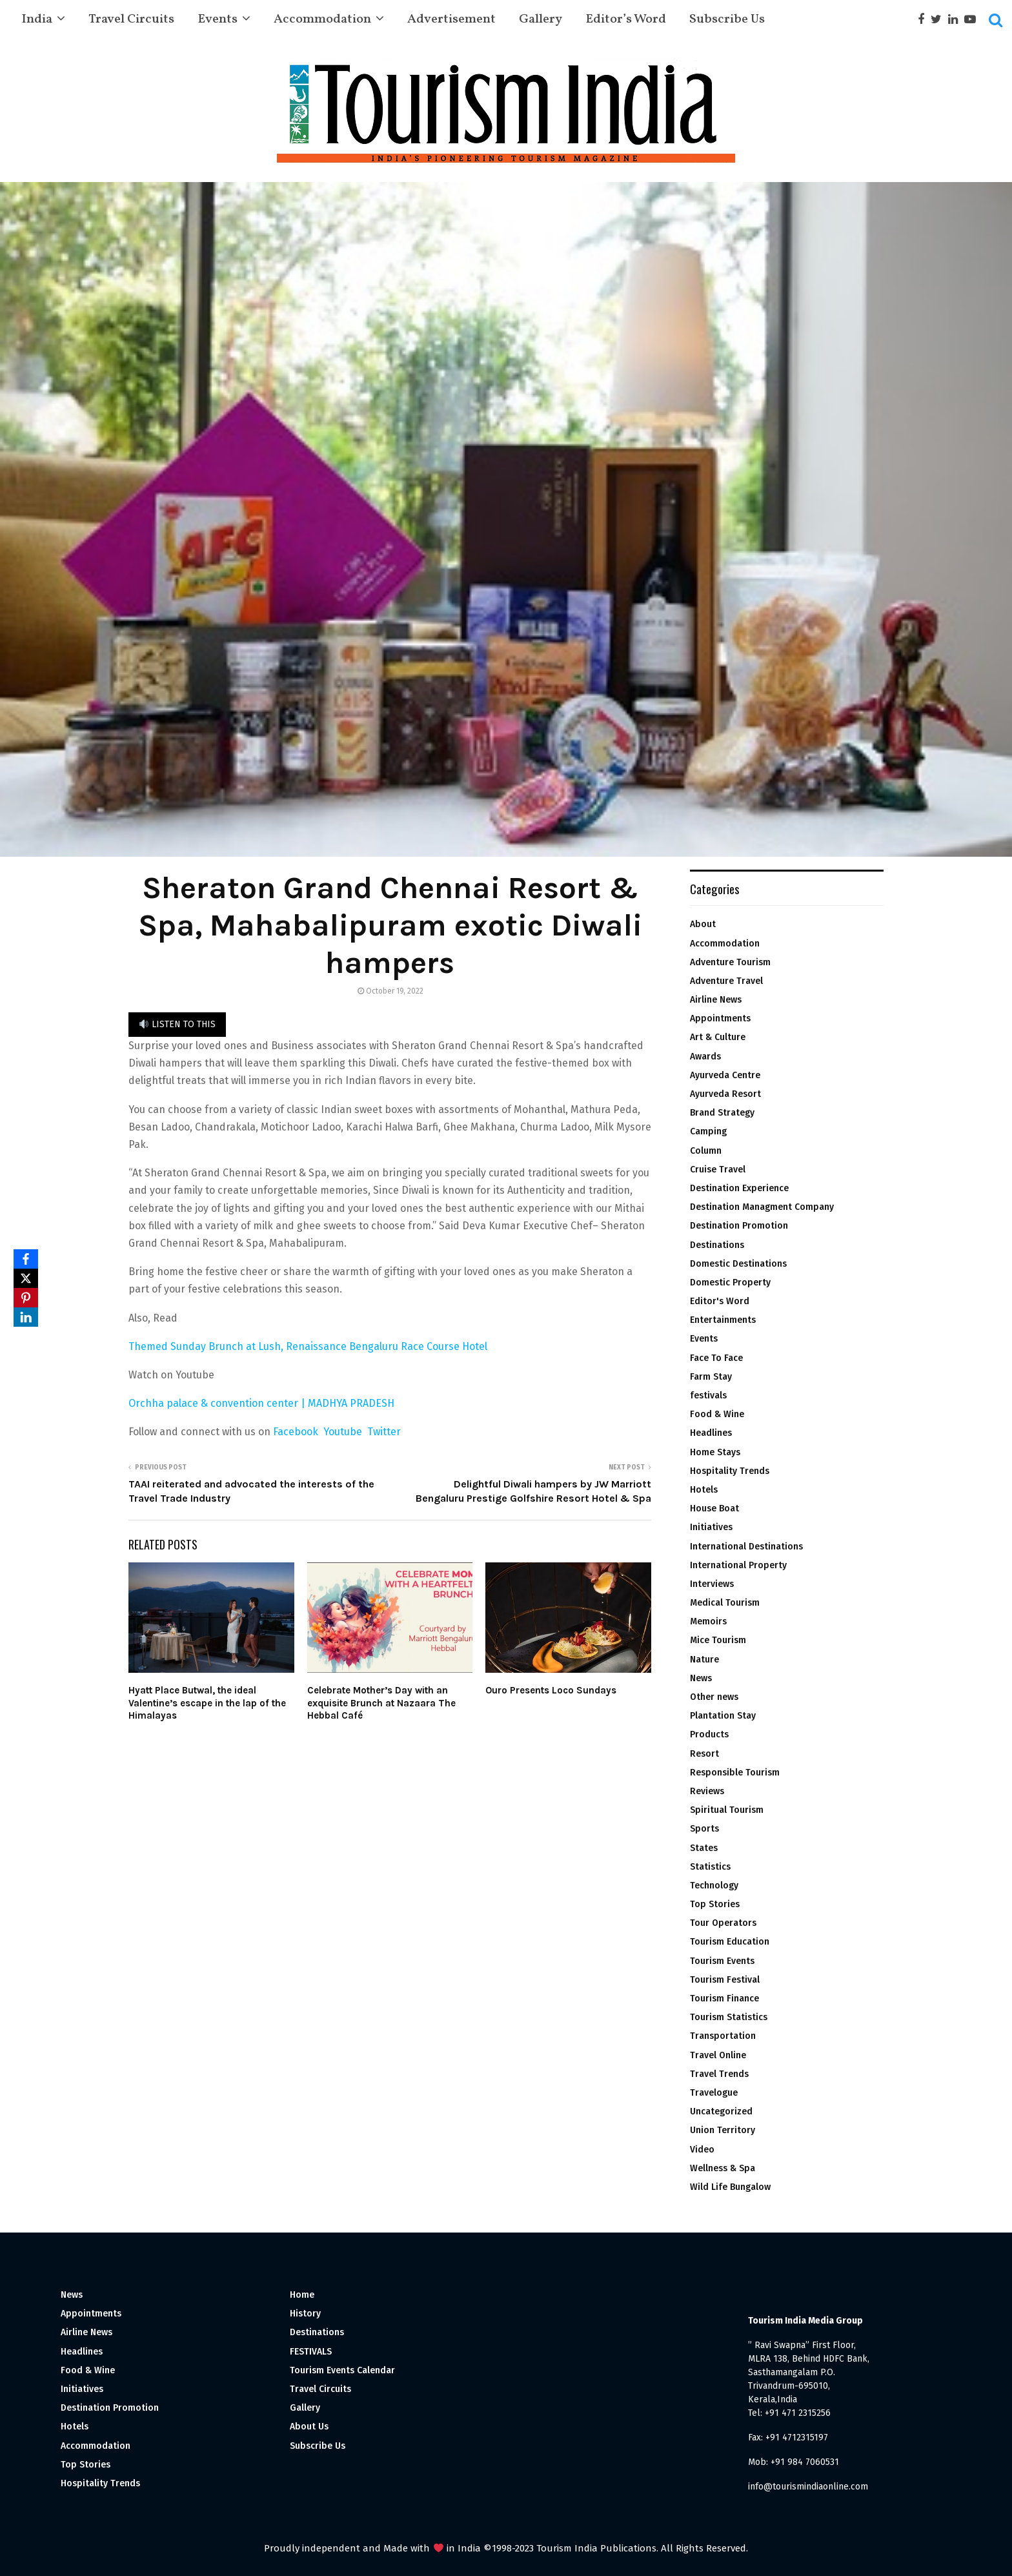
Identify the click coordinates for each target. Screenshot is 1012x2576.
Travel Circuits (131, 19)
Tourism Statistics (728, 2017)
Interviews (712, 1584)
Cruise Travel (717, 1169)
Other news (714, 1697)
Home (302, 2294)
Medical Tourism (725, 1602)
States (704, 1848)
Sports (704, 1828)
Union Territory (722, 2130)
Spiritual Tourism (727, 1809)
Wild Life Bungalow (730, 2187)
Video (702, 2149)
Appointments (720, 1018)
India (36, 19)
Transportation (723, 2035)
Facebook (295, 1432)
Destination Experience (739, 1188)
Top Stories (715, 1904)
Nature (704, 1659)
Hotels (704, 1489)
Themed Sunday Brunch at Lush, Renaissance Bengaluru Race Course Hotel (307, 1346)
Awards (705, 1056)
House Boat (714, 1508)
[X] (26, 1278)
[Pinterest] (26, 1297)
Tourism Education (729, 1941)
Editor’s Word (625, 19)
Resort (704, 1753)
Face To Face (716, 1358)
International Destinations (746, 1546)
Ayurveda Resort (725, 1094)
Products (709, 1734)
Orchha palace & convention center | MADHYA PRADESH (262, 1403)
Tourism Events (722, 1961)
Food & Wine (717, 1414)
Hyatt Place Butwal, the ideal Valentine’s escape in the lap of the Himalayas (207, 1702)
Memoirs (708, 1621)
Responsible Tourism (735, 1772)
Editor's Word (719, 1301)
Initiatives (711, 1527)
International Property (738, 1565)
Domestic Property (730, 1282)
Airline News (716, 999)
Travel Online (718, 2055)
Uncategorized (721, 2111)
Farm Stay (711, 1376)
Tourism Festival (725, 1979)
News (701, 1678)
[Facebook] (26, 1259)
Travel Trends (719, 2074)
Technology (714, 1885)
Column (706, 1150)
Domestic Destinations (738, 1263)
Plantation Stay (723, 1715)
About (703, 924)
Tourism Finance (724, 1998)
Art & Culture (717, 1037)
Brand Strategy (722, 1112)
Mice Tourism (718, 1640)
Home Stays (715, 1452)
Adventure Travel (726, 981)
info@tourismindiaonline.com (808, 2486)
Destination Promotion (739, 1225)
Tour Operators (723, 1922)
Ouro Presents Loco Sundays (550, 1690)
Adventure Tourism (730, 962)
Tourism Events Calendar (342, 2370)
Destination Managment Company (762, 1206)
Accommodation (322, 19)
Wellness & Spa (722, 2168)
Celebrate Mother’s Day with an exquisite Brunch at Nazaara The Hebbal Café (381, 1702)
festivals (708, 1395)
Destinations (717, 1245)
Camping (708, 1131)
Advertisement (451, 19)
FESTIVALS (311, 2351)
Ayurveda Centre (725, 1075)
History (305, 2313)
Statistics (710, 1866)
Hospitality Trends (729, 1471)
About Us (309, 2426)
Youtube (345, 1432)
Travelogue (714, 2092)
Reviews (707, 1791)
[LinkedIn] (26, 1317)
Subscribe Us (727, 19)
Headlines (711, 1432)
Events (217, 19)
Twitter (384, 1432)
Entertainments (723, 1319)
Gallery (540, 19)
